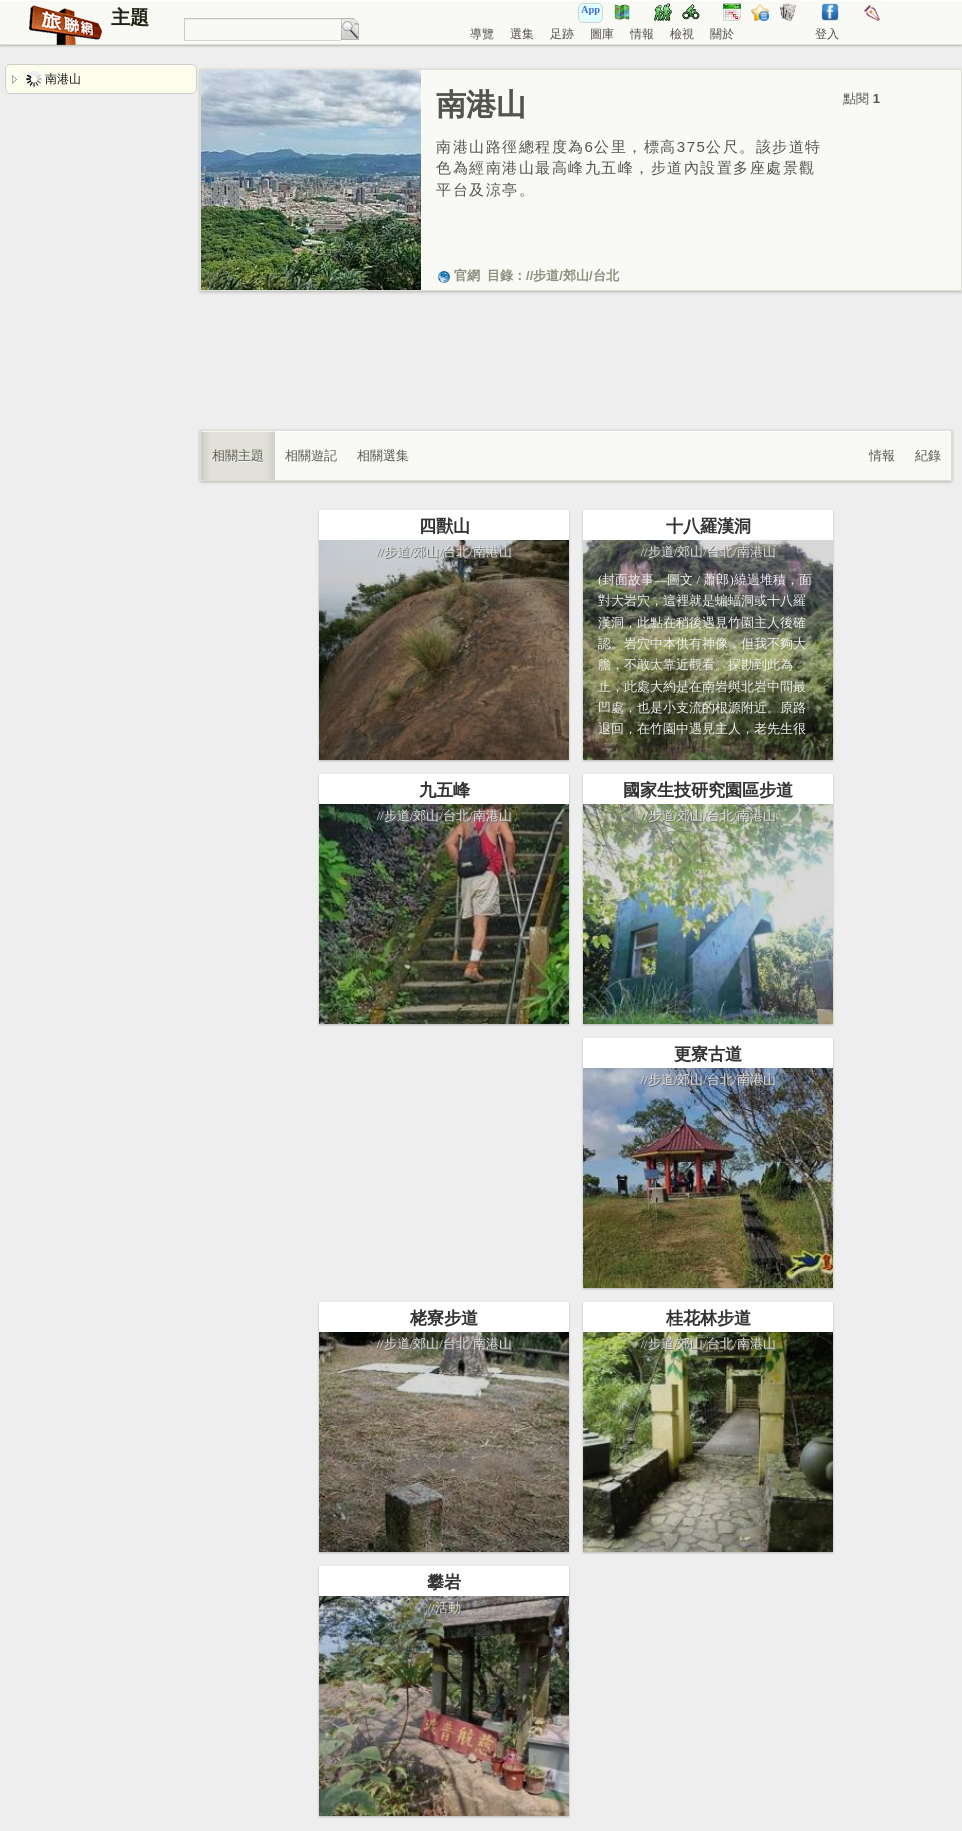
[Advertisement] (576, 381)
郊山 (576, 275)
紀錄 (928, 455)
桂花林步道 (708, 1318)
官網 (458, 275)
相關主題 (238, 455)
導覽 (482, 34)
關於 (722, 34)
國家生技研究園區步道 (708, 790)
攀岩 (444, 1582)
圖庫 (602, 34)
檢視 (682, 34)
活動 (448, 1607)
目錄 (500, 275)
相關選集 (383, 455)
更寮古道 (708, 1054)
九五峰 (444, 790)
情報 (642, 34)
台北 (606, 275)
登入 (827, 34)
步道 (546, 275)
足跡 (562, 34)
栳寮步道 (444, 1318)
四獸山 (444, 526)
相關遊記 (311, 455)
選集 (522, 34)
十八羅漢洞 (708, 526)
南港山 (53, 79)
